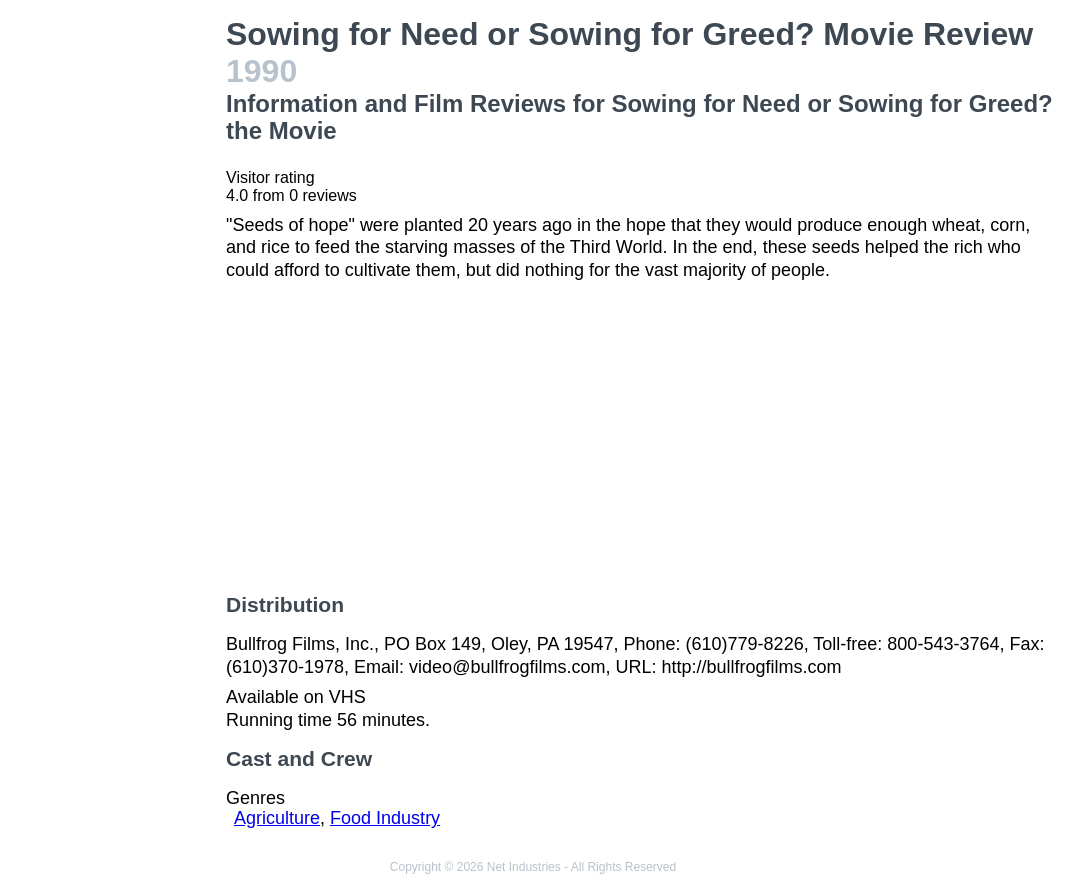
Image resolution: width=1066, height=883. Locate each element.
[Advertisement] (117, 316)
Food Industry (385, 818)
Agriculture (277, 818)
